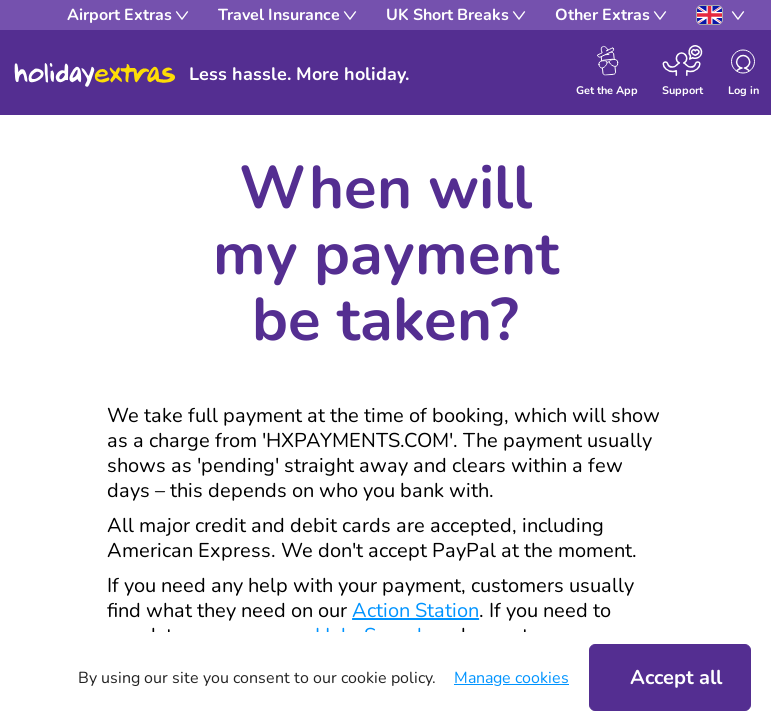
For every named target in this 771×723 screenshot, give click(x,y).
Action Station (415, 610)
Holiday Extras (95, 75)
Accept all (676, 677)
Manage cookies (511, 678)
